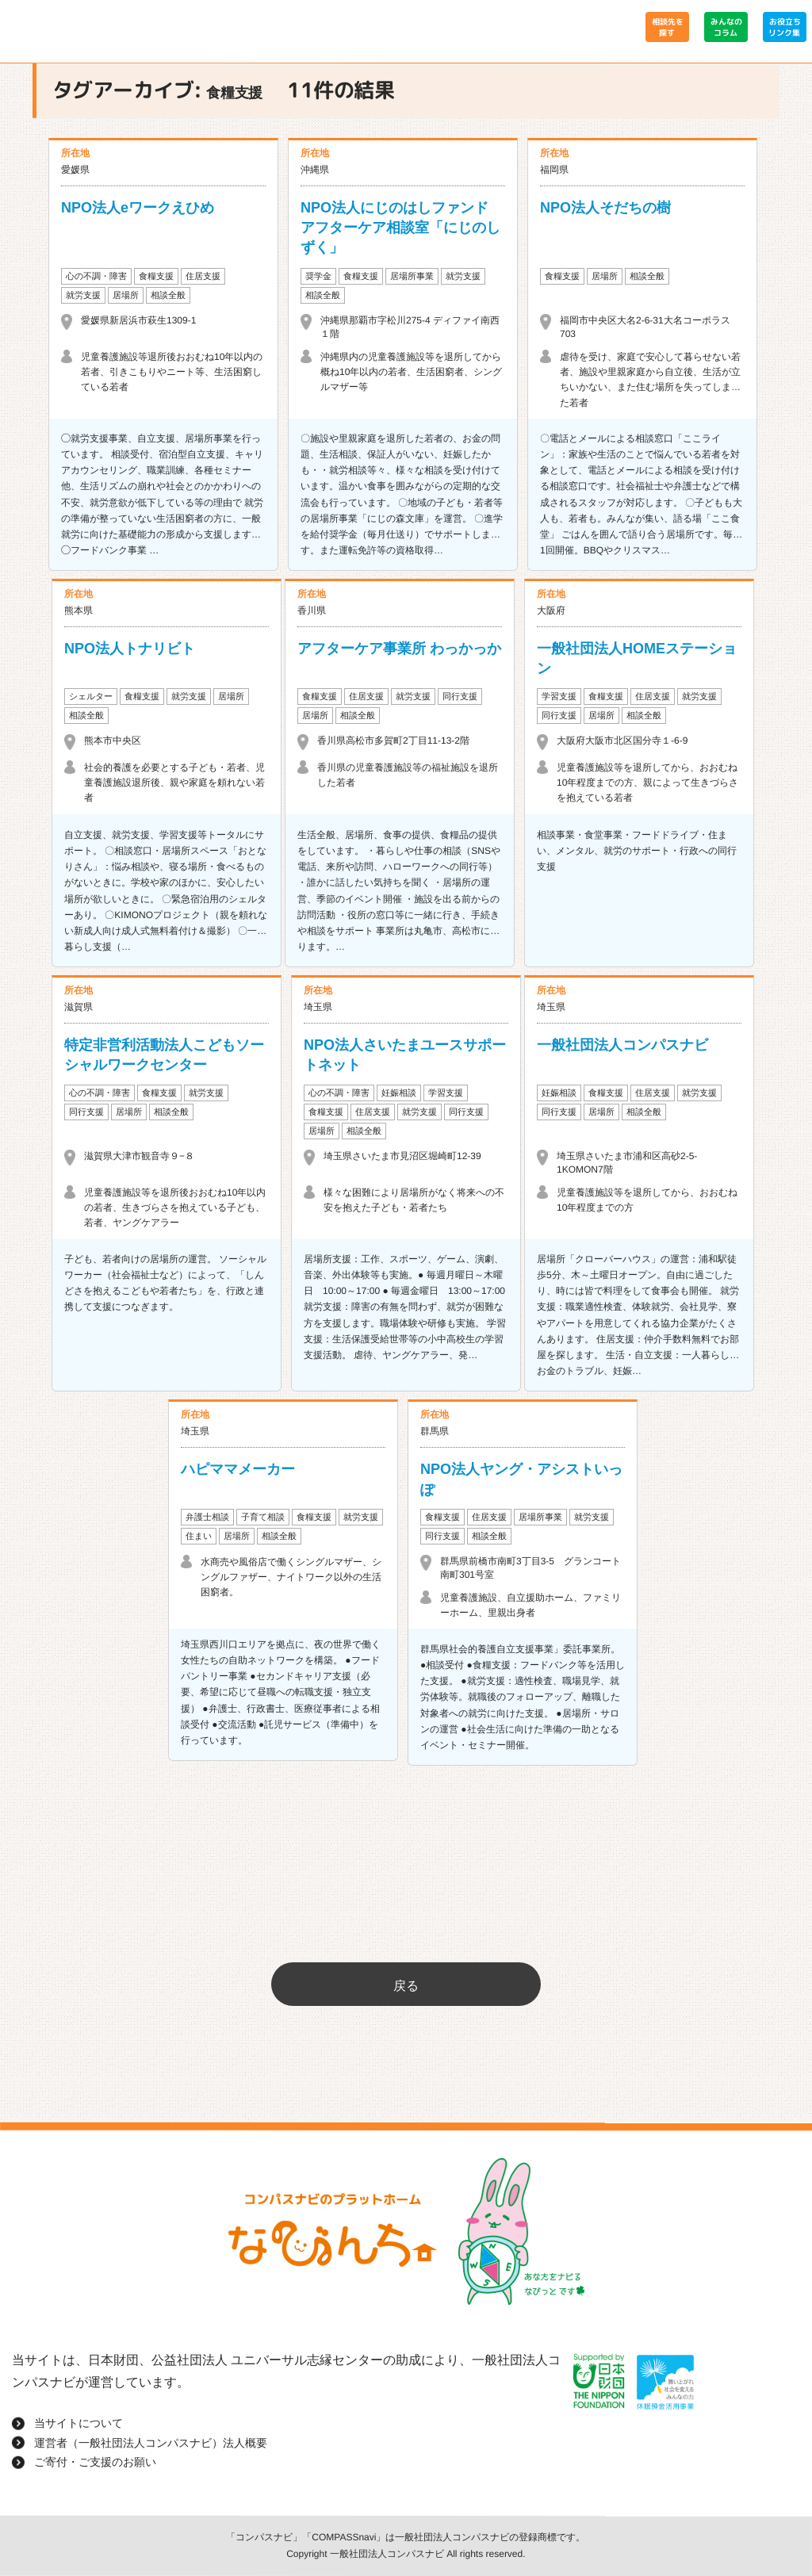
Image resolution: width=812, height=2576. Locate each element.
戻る (406, 1985)
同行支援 (459, 696)
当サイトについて (78, 2423)
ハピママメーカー (238, 1469)
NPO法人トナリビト (129, 648)
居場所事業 (412, 276)
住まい (199, 1536)
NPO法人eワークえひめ (137, 208)
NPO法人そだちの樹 (605, 208)
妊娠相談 (398, 1092)
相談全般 (168, 295)
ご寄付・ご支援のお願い (95, 2461)
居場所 (126, 295)
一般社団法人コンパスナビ (622, 1045)
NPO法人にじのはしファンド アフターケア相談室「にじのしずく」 (402, 227)
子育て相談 (263, 1516)
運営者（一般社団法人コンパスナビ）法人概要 (150, 2442)
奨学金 (318, 276)
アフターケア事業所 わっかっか (399, 648)
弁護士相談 (207, 1516)
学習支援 (559, 696)
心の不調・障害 (96, 276)
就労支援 (83, 295)
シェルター (91, 696)
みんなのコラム (725, 27)
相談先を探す (667, 27)
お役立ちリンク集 (784, 27)
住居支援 (203, 276)
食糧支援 (156, 276)
